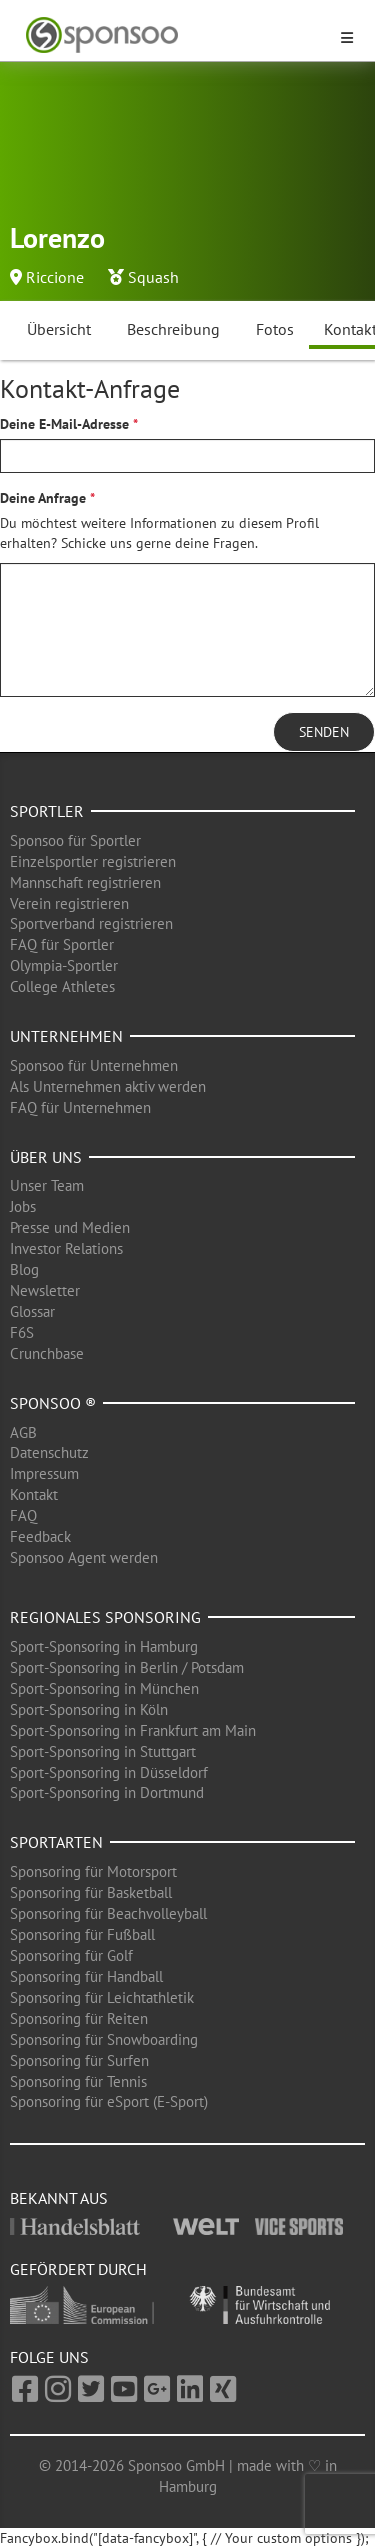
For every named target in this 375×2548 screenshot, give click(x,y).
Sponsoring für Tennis (78, 2081)
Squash (153, 277)
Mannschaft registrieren (85, 882)
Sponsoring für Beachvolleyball (108, 1913)
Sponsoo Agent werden (84, 1557)
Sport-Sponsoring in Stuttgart (103, 1751)
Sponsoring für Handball (86, 1976)
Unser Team (47, 1185)
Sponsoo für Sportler (75, 840)
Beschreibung (173, 329)
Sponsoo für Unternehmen (94, 1065)
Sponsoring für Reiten (79, 2018)
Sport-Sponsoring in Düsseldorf (109, 1772)
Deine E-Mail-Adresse (64, 424)
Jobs (23, 1206)
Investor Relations (66, 1248)
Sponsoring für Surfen (79, 2060)
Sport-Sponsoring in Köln (89, 1709)
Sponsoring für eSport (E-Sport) (109, 2101)
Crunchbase (47, 1353)
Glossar (32, 1311)
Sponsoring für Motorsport (93, 1871)
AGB (23, 1432)
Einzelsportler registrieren (93, 861)
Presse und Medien (70, 1227)
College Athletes (62, 986)
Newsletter (45, 1290)
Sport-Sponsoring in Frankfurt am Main (133, 1730)
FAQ (23, 1515)
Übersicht (59, 329)
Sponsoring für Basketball (91, 1892)
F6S (22, 1332)
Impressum (44, 1473)
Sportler (47, 811)
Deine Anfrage (43, 498)
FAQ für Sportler (62, 944)
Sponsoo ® (53, 1403)
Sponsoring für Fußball (82, 1934)
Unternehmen (66, 1036)
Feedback (40, 1536)
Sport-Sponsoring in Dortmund (107, 1792)
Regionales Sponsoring (105, 1617)
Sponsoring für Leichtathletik (102, 1997)
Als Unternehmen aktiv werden (108, 1086)
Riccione (55, 277)
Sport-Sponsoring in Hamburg (104, 1646)
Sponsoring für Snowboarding (104, 2039)
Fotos (275, 329)
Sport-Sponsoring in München (104, 1688)
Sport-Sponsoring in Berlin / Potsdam (127, 1667)
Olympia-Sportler (64, 965)
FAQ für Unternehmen (80, 1107)
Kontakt (34, 1494)
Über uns (46, 1157)
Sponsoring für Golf (71, 1955)
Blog (24, 1269)
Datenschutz (49, 1452)
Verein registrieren (69, 903)
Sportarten (56, 1842)
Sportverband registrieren (91, 923)
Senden (324, 732)
